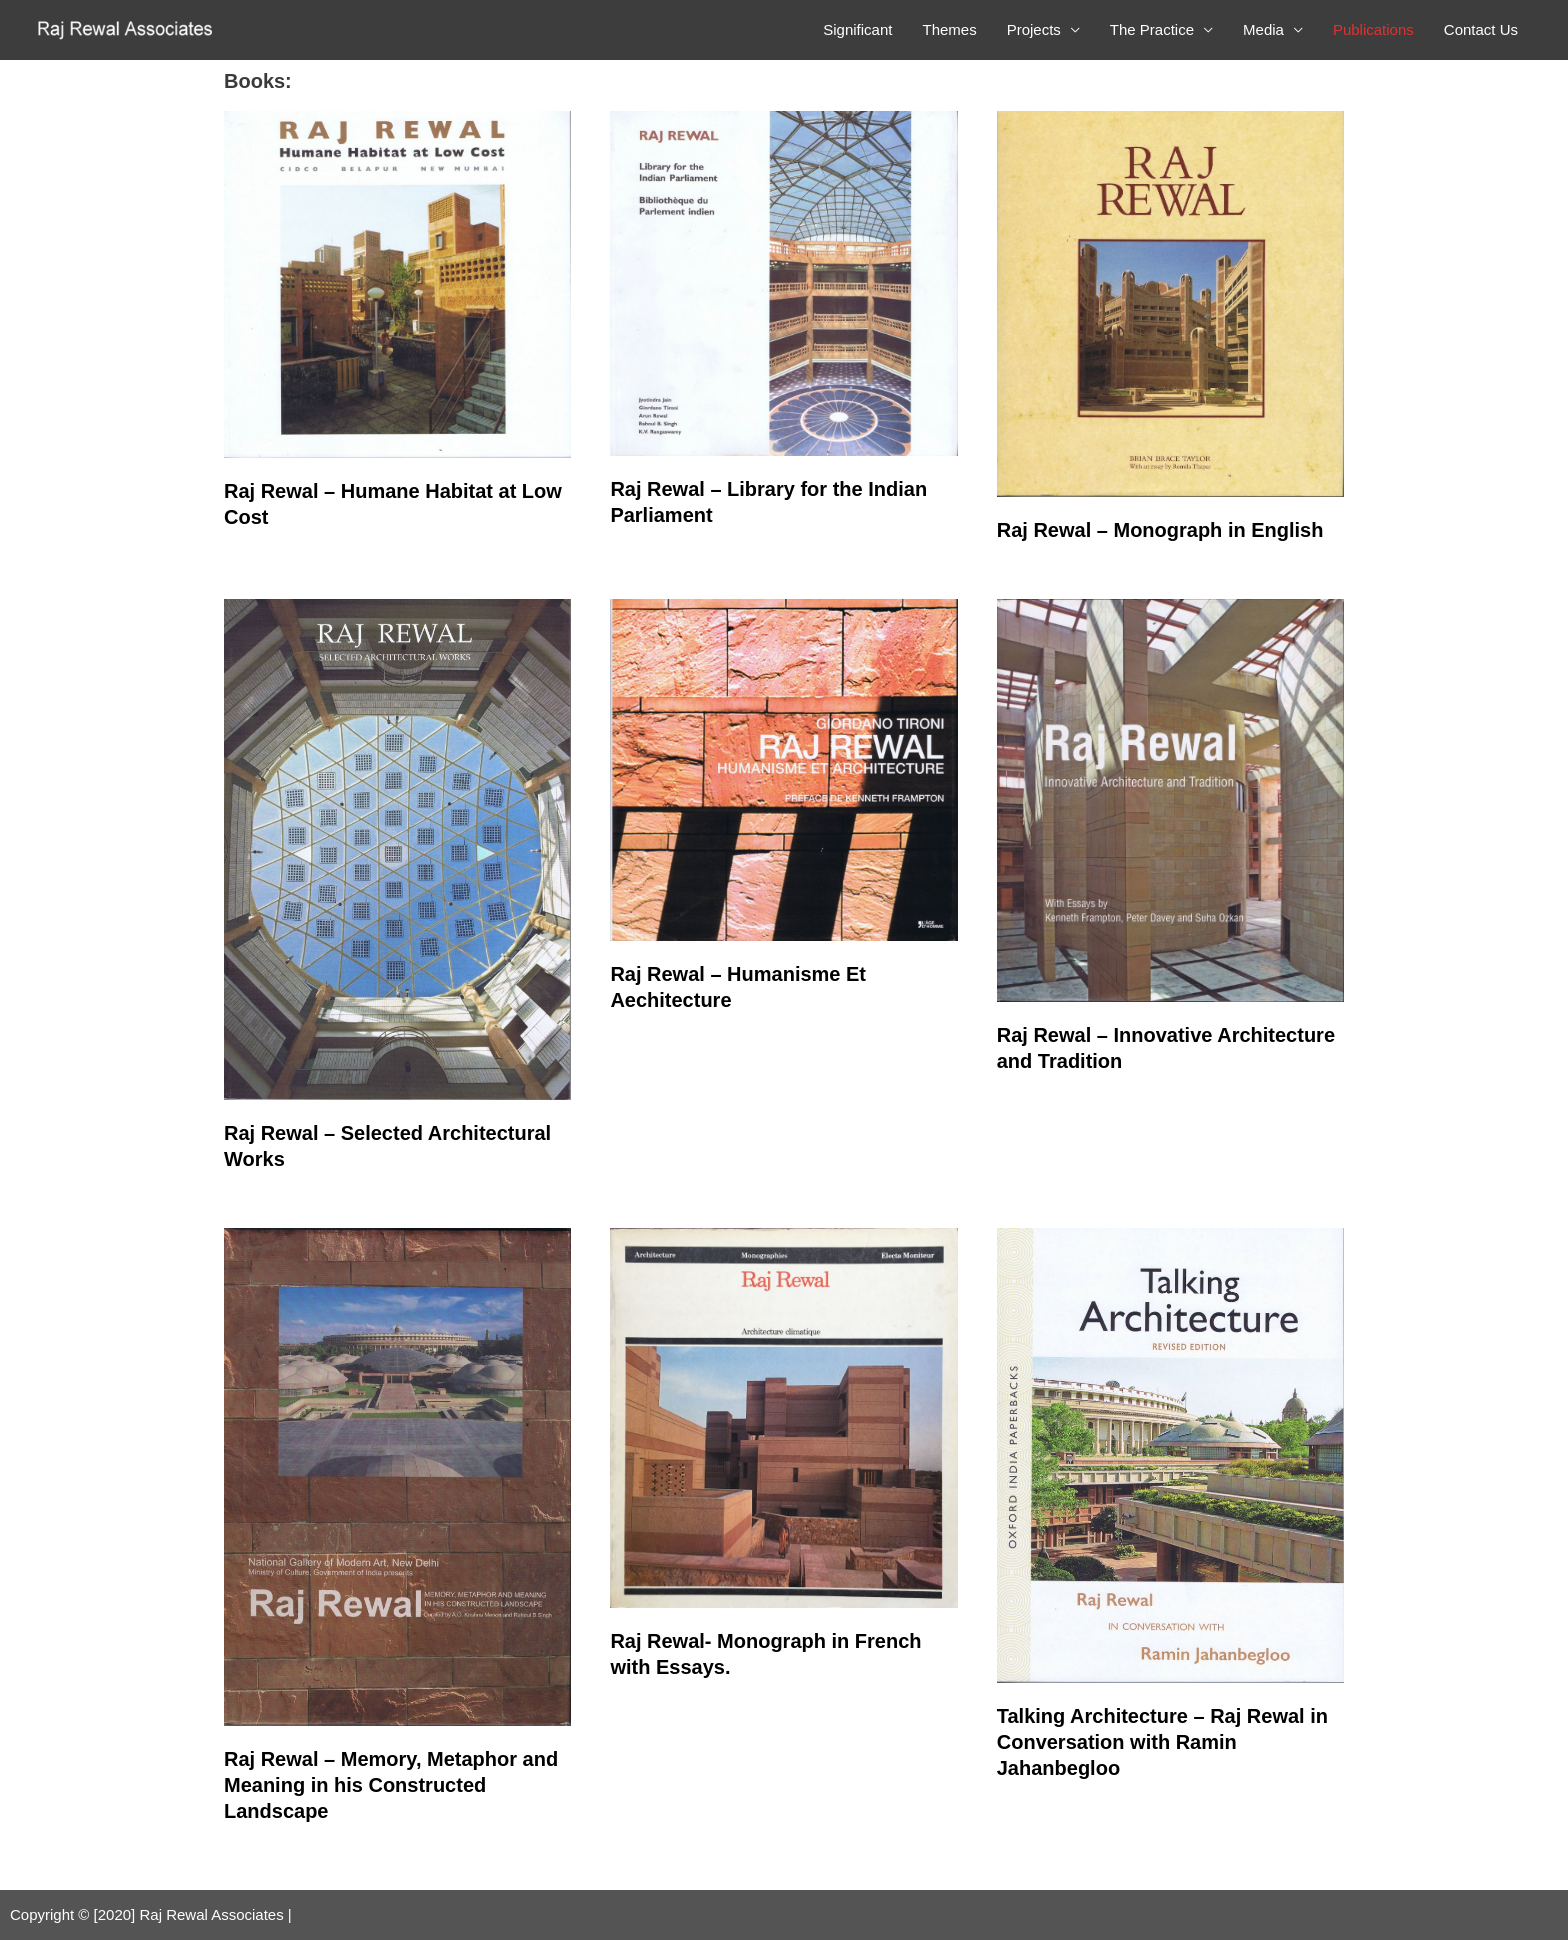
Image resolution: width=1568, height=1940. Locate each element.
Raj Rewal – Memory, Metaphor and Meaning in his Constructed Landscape (391, 1785)
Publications (1373, 29)
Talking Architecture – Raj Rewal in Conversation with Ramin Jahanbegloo (1162, 1742)
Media (1263, 29)
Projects (1034, 29)
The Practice (1152, 29)
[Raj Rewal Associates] (127, 28)
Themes (949, 29)
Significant (857, 29)
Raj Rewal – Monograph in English (1160, 530)
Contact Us (1481, 29)
